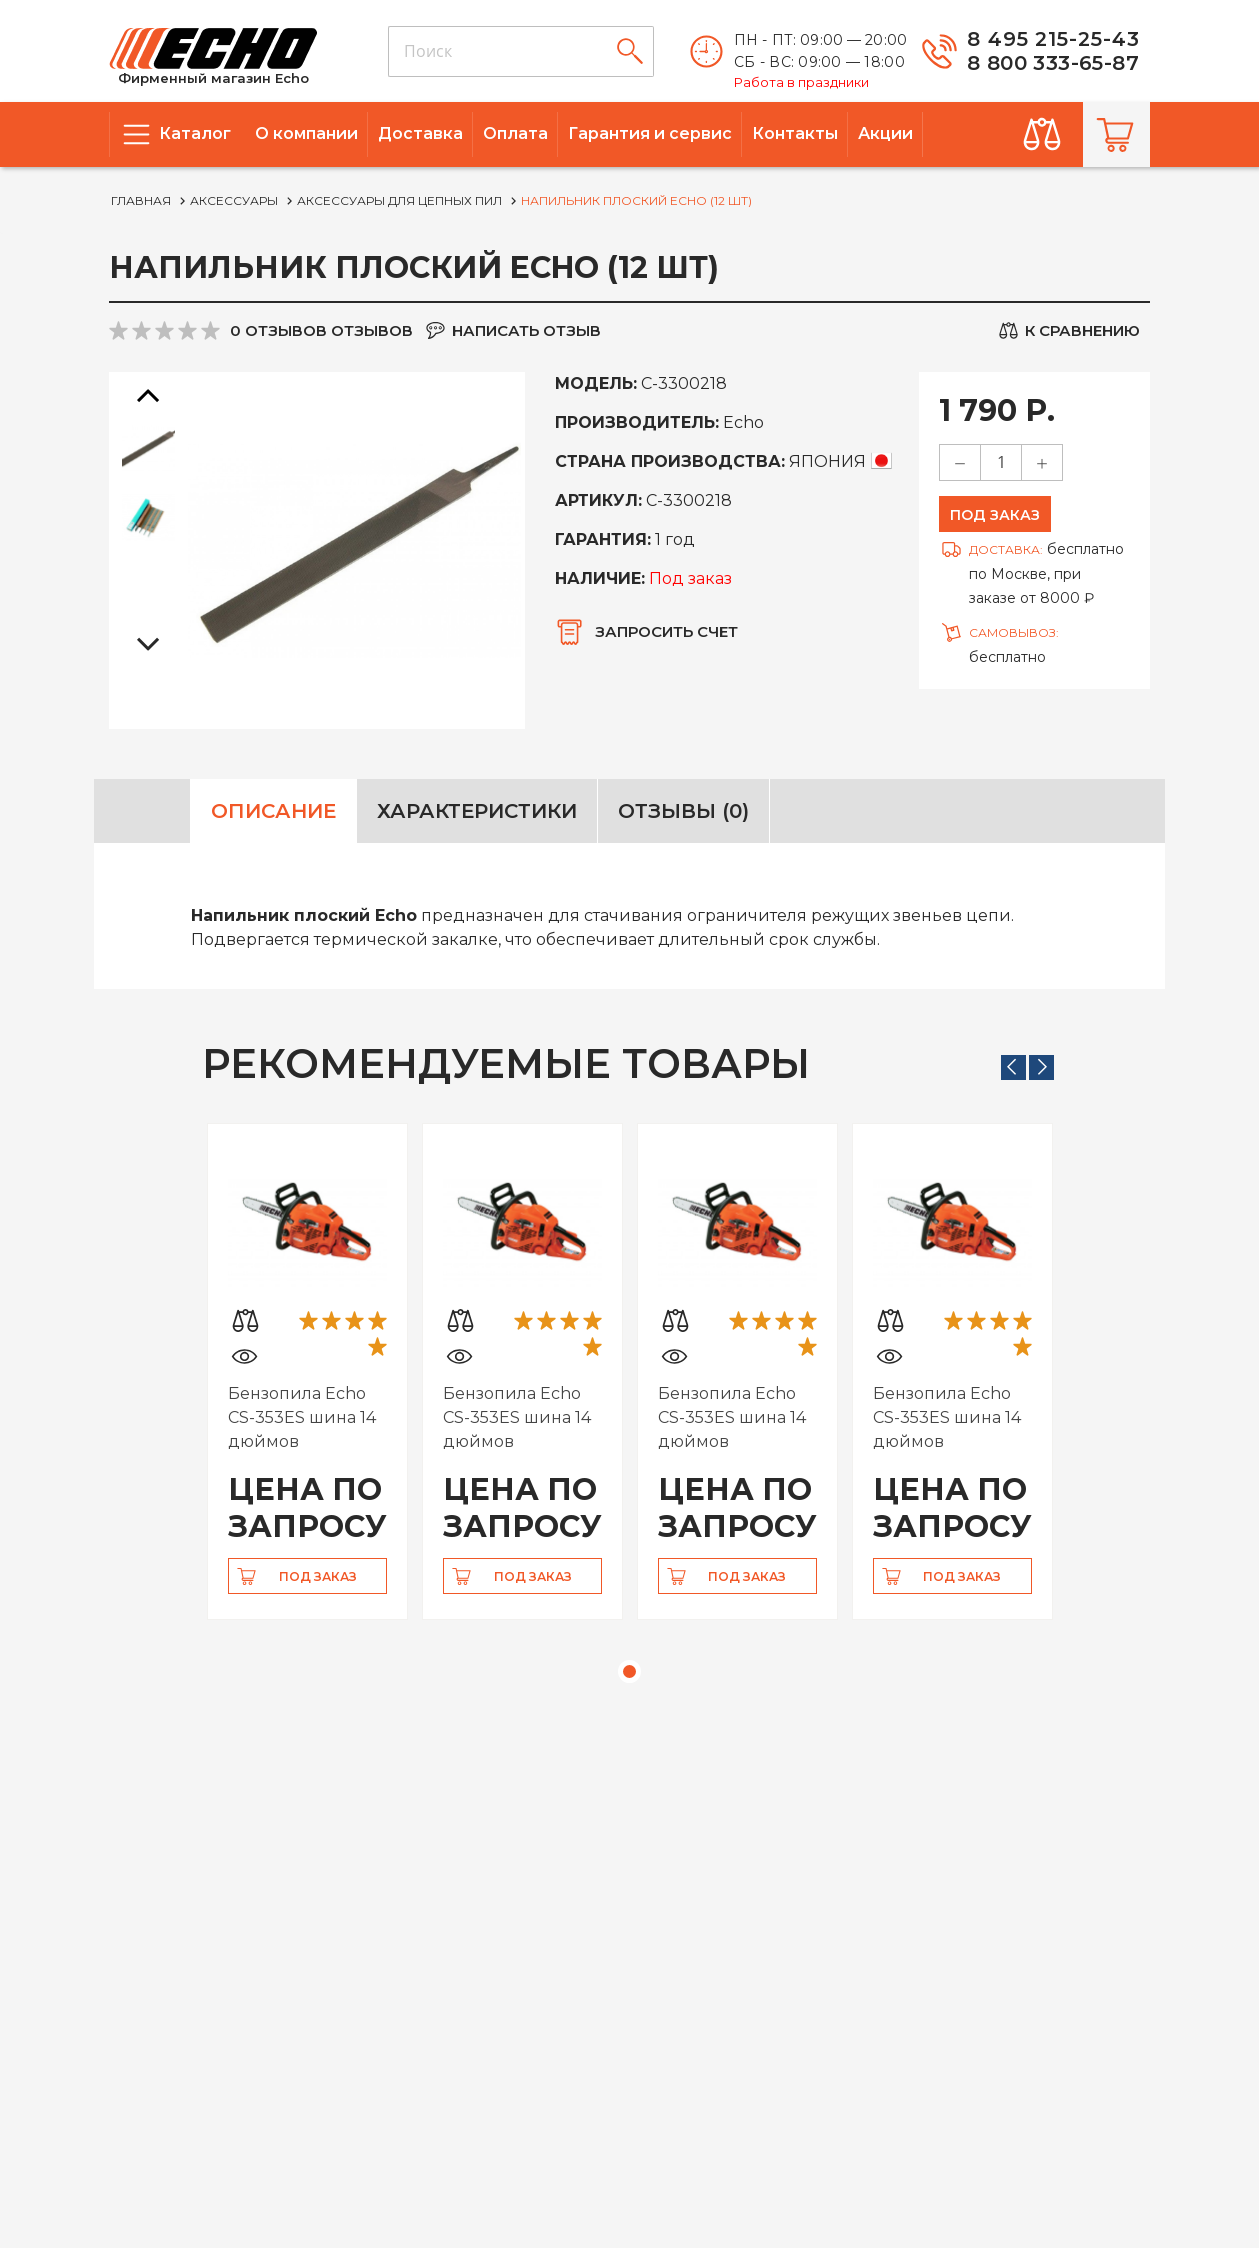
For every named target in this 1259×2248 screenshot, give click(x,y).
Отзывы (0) (683, 811)
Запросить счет (666, 631)
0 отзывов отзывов (321, 330)
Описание (273, 811)
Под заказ (995, 515)
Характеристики (477, 811)
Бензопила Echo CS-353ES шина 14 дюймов (302, 1417)
